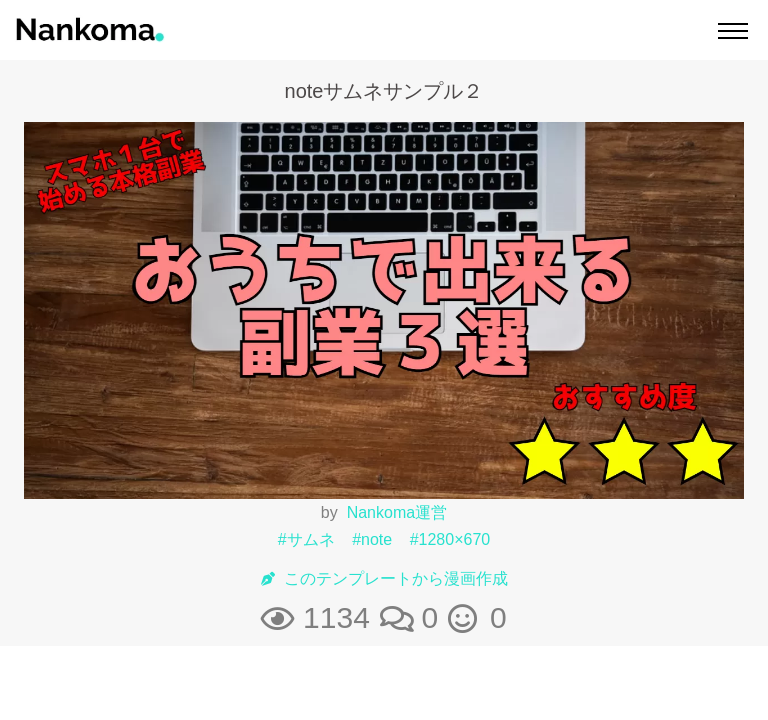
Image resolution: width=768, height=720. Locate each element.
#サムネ (306, 539)
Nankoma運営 (397, 512)
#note (372, 539)
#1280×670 (450, 539)
